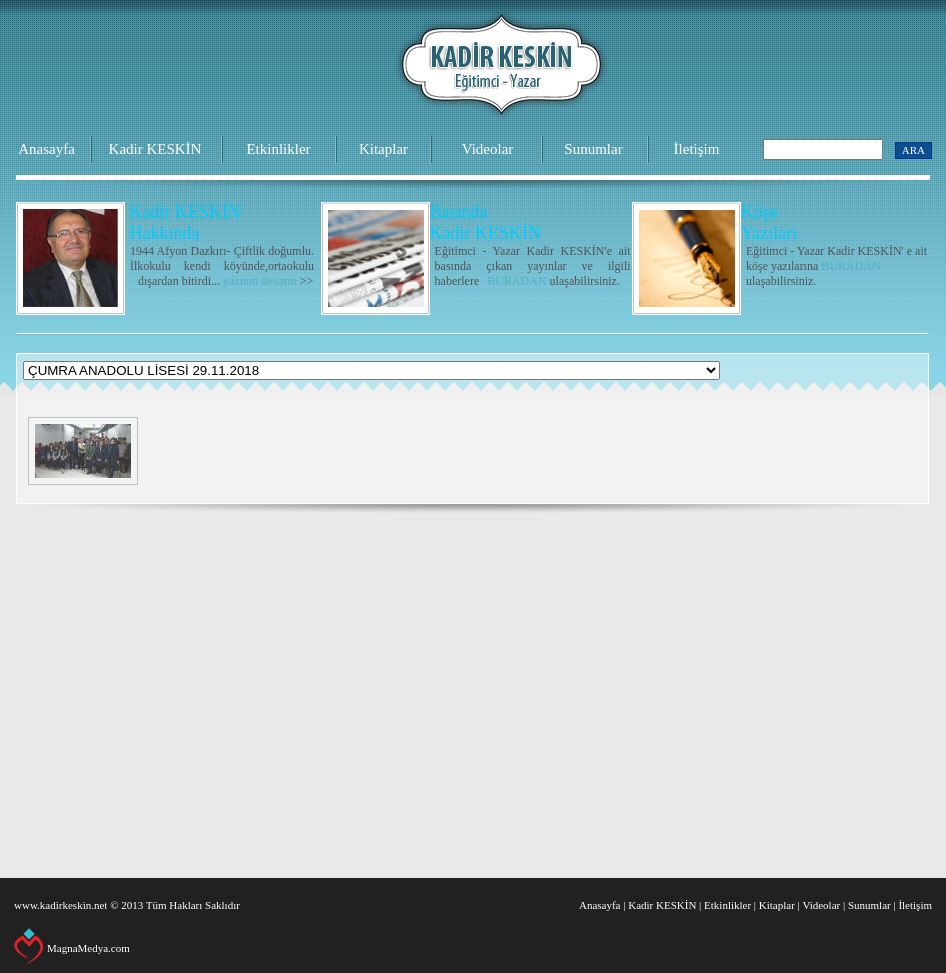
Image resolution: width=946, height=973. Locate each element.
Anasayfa (46, 149)
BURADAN (516, 281)
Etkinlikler (278, 149)
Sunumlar (593, 149)
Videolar (488, 149)
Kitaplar (383, 149)
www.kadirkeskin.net (60, 905)
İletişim (697, 149)
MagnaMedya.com (88, 948)
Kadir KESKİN (155, 149)
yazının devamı (260, 281)
